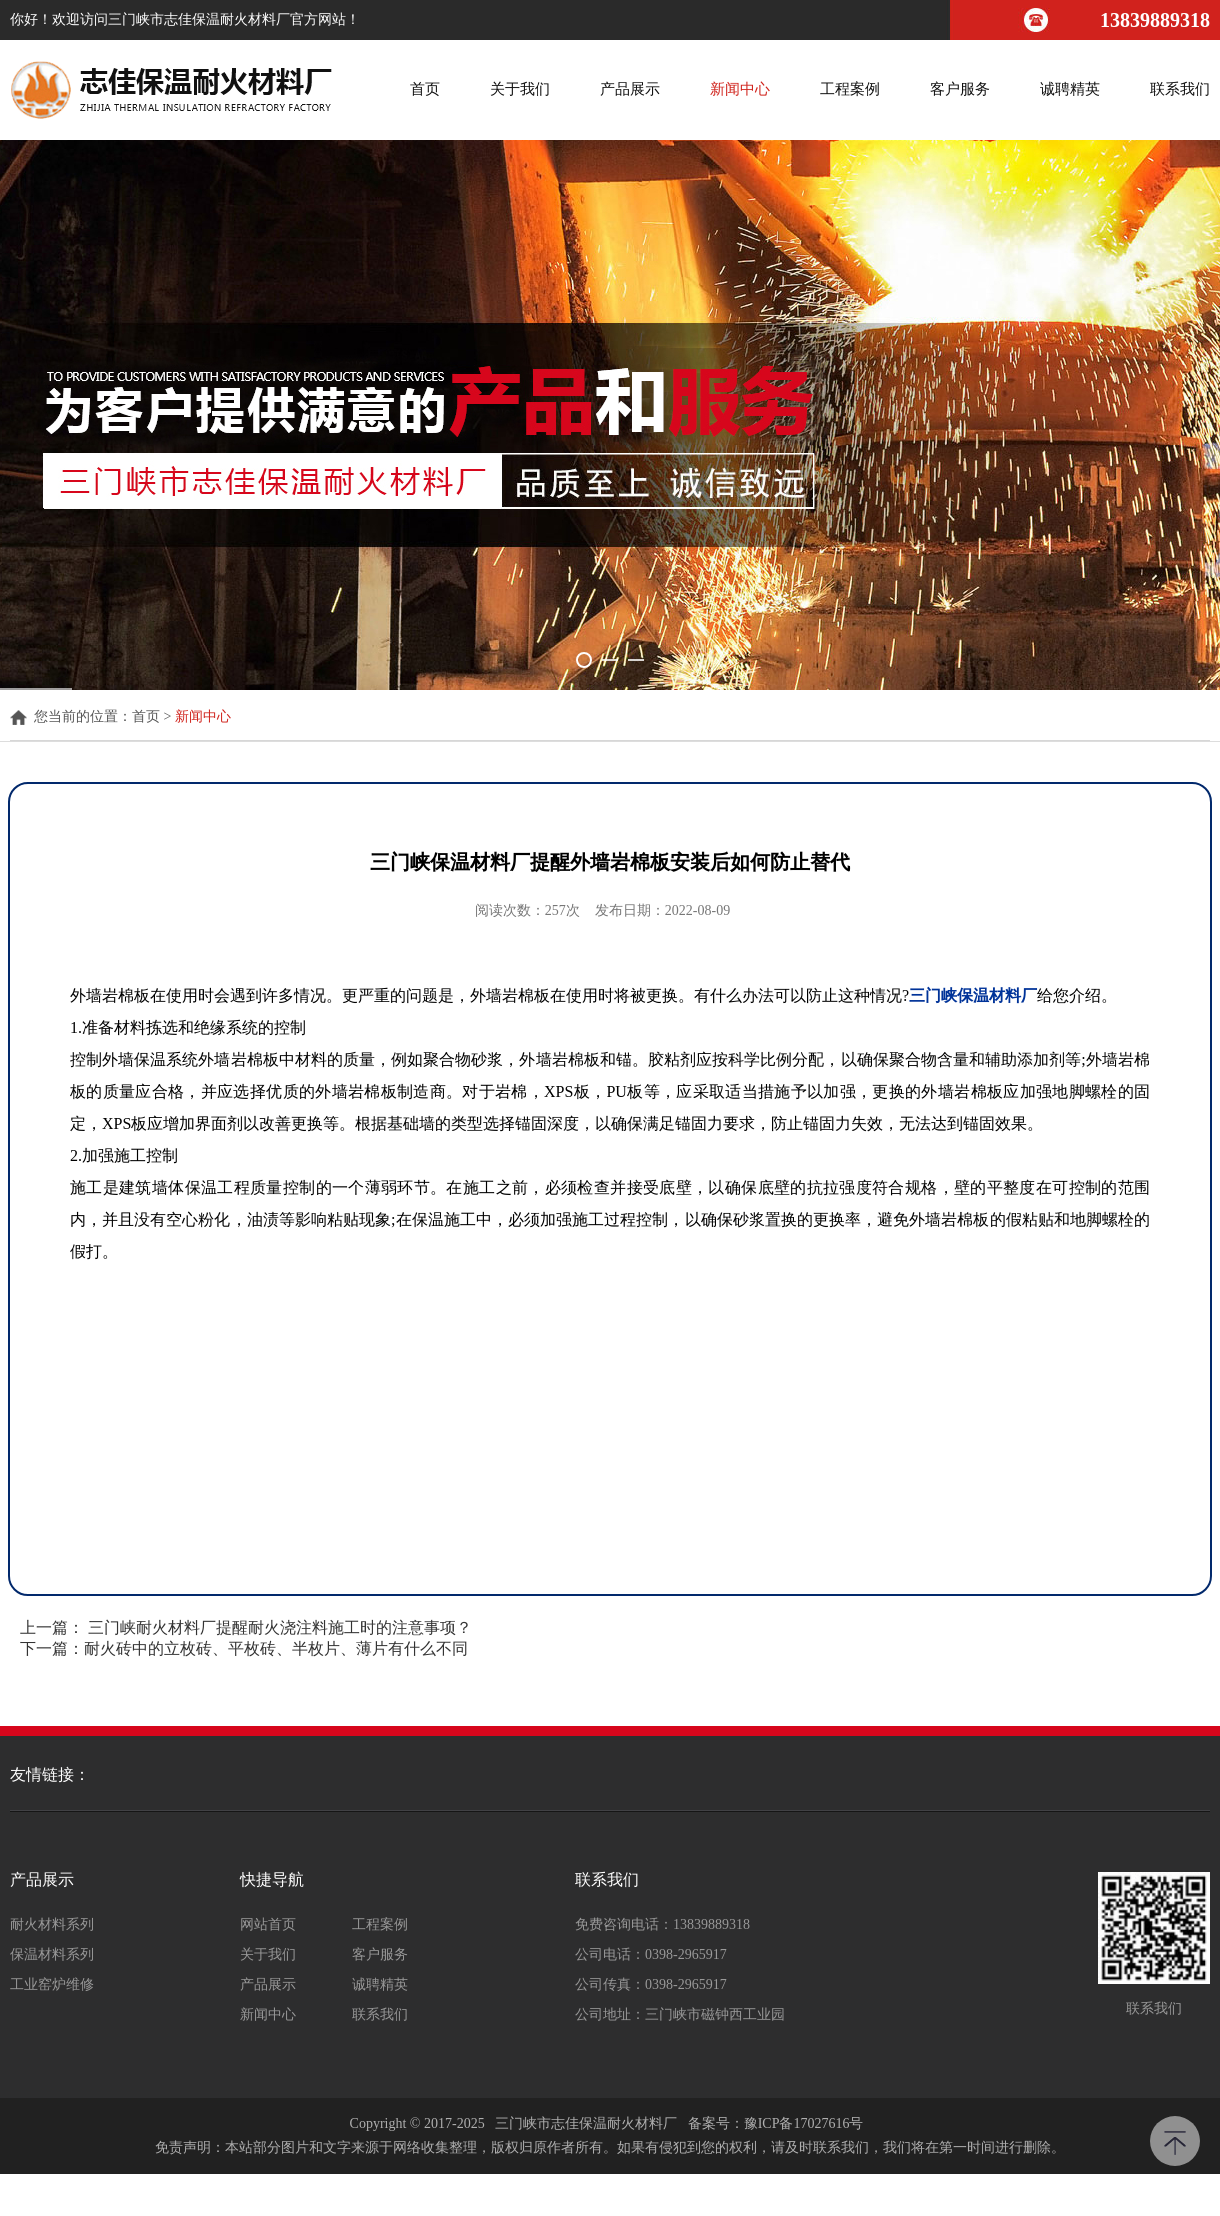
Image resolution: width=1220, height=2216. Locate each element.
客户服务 (960, 89)
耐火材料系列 (52, 1925)
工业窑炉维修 (52, 1985)
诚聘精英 (1070, 89)
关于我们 (520, 89)
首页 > (153, 717)
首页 (425, 89)
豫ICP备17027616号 (804, 2123)
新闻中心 (740, 89)
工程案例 (850, 89)
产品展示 (630, 89)
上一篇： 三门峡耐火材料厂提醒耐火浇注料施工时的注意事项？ (246, 1627)
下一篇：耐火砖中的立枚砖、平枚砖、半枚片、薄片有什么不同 (244, 1648)
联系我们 (1180, 89)
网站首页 (268, 1925)
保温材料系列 (52, 1955)
